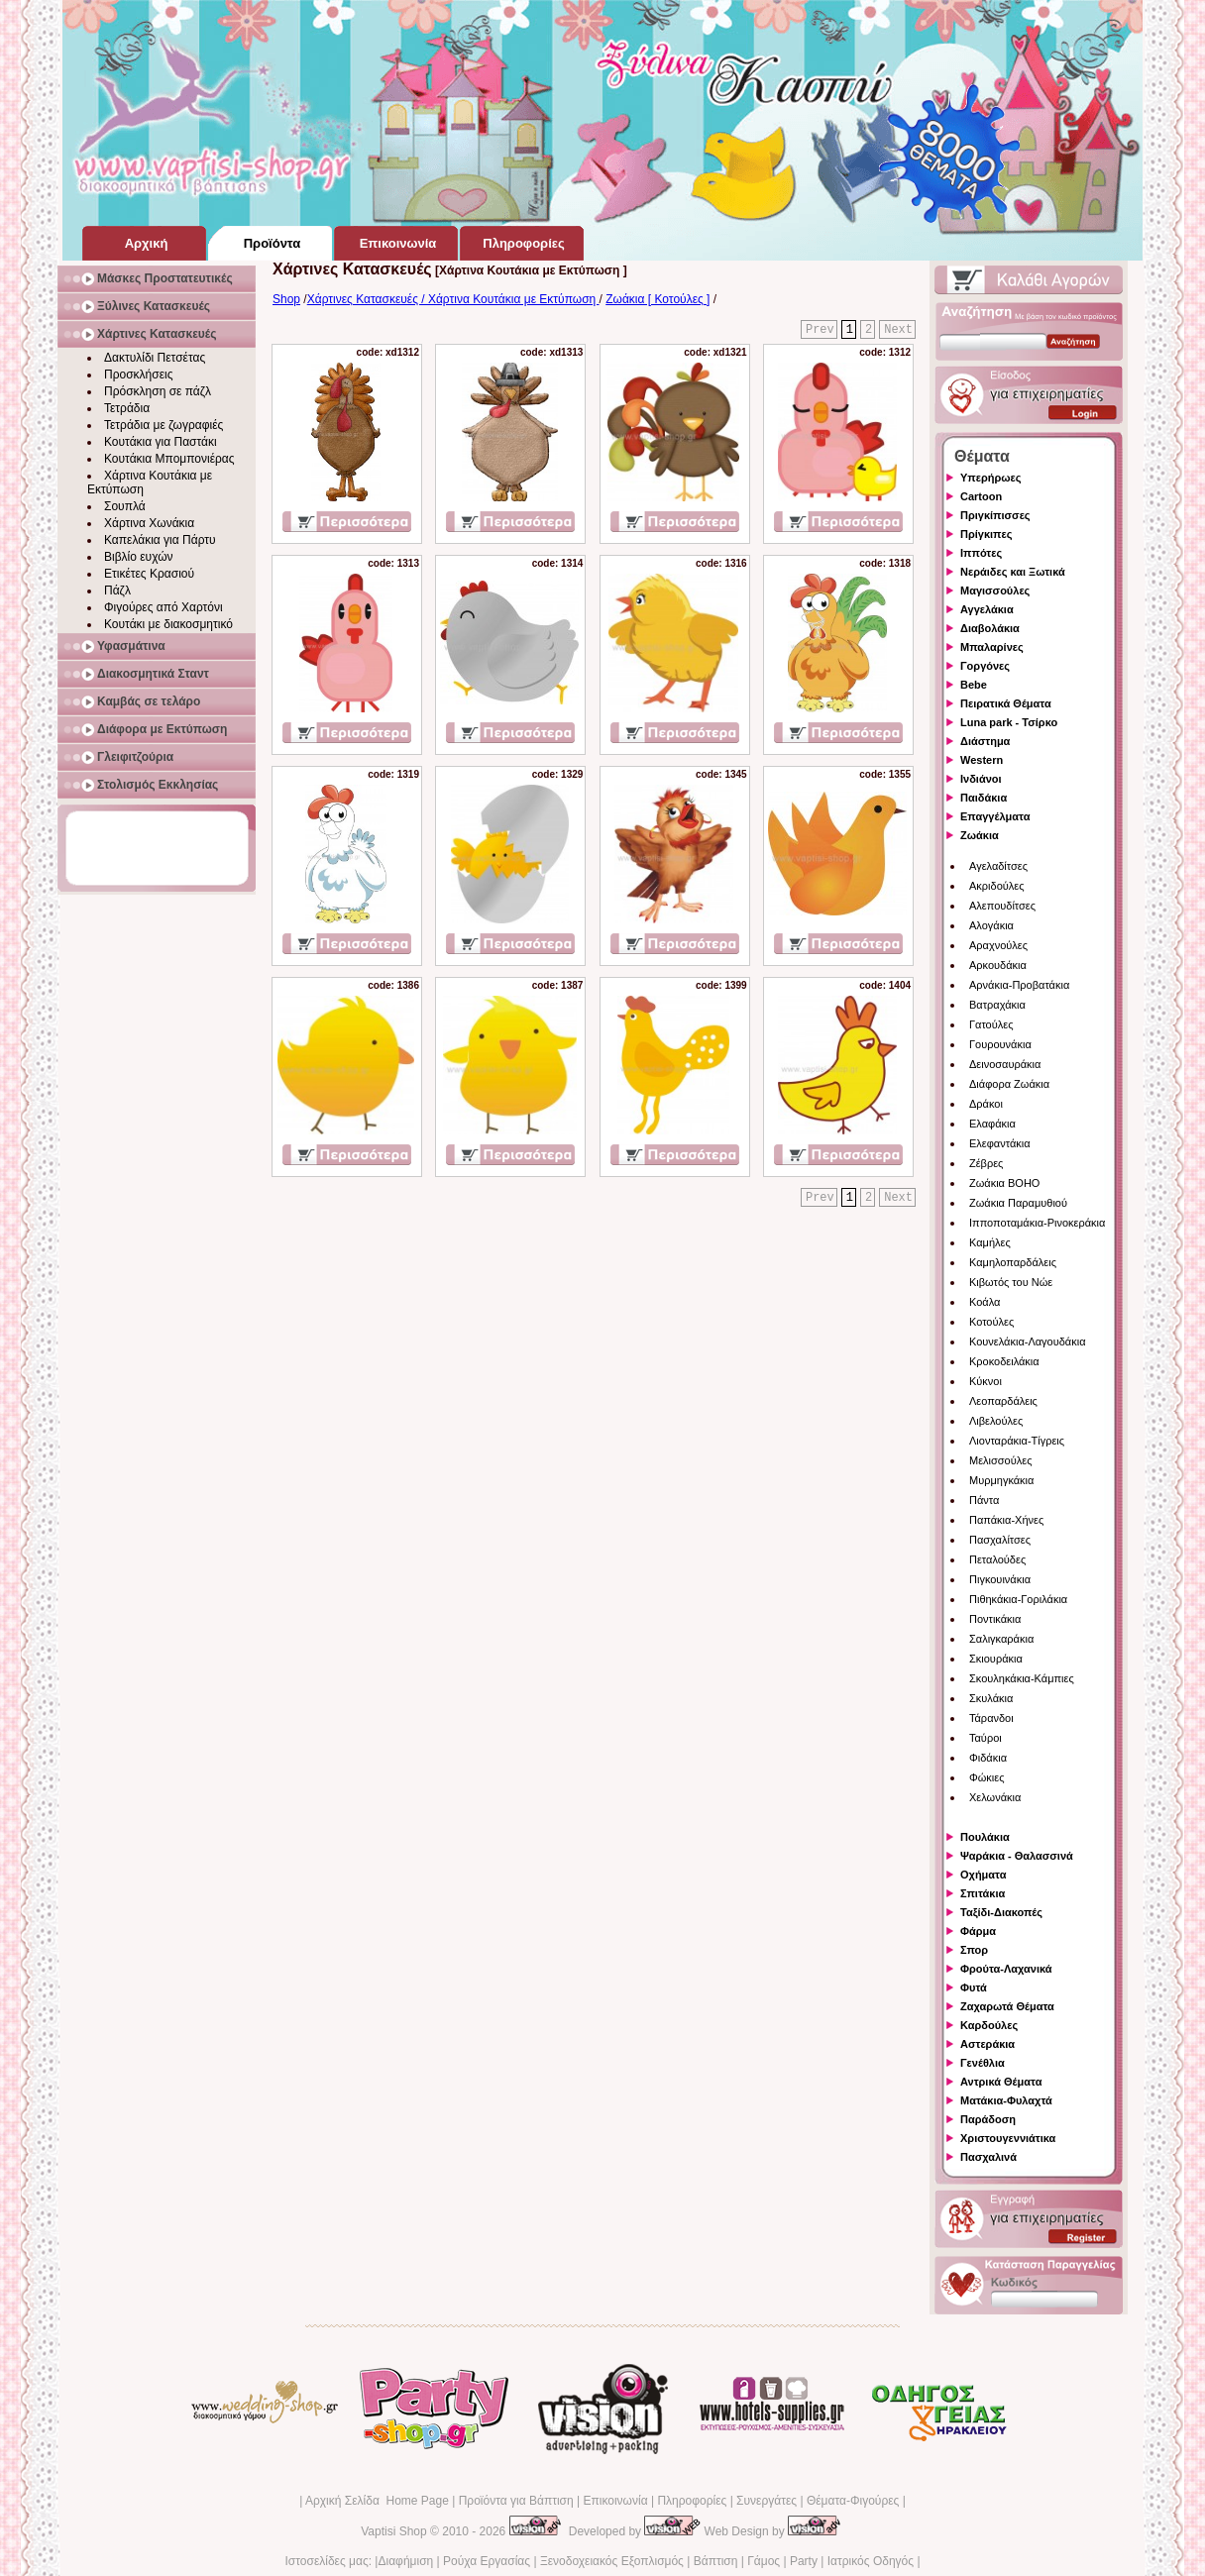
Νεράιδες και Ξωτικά (1012, 572)
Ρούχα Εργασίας (486, 2561)
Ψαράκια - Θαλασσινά (1016, 1856)
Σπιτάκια (982, 1893)
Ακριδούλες (997, 886)
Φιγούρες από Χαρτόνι (163, 607)
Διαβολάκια (990, 628)
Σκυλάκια (991, 1698)
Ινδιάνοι (981, 779)
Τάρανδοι (991, 1718)
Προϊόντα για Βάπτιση (516, 2501)
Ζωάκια (979, 835)
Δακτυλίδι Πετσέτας (154, 358)
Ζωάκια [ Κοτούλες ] (657, 299)
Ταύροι (985, 1738)
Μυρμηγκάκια (1001, 1480)
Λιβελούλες (996, 1421)
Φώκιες (987, 1777)
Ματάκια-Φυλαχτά (1006, 2100)
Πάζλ (117, 590)
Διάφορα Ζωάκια (1009, 1084)
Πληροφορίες (691, 2501)
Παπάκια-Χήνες (1006, 1520)
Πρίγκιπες (986, 534)
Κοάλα (984, 1302)
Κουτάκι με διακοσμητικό (168, 624)
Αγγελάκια (987, 609)
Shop (286, 299)
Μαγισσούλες (995, 590)
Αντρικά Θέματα (1000, 2082)
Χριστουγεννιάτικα (1007, 2138)
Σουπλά (125, 506)
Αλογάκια (991, 925)
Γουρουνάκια (1000, 1044)
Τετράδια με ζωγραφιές (163, 425)
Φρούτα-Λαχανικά (1006, 1969)
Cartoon (981, 496)
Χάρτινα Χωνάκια (149, 523)
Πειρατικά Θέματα (1005, 703)
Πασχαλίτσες (1000, 1540)
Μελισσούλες (1000, 1460)
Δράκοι (986, 1104)
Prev (820, 330)
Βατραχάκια (997, 1005)
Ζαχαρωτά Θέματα (1007, 2006)
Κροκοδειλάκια (1004, 1361)
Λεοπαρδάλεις (1003, 1401)
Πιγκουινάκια (1000, 1579)
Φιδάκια (988, 1758)
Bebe (973, 685)
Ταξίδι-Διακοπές (1001, 1912)
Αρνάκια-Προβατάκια (1019, 985)
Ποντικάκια (995, 1619)
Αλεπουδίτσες (1002, 906)
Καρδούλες (989, 2025)
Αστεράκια (987, 2044)
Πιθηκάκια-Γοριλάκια (1018, 1599)
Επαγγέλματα (995, 816)
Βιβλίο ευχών (138, 557)
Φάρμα (978, 1931)
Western (981, 760)
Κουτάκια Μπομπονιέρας (169, 459)
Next (898, 330)
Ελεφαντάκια (1000, 1143)
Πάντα (984, 1500)
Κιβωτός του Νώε (1010, 1282)
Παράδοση (988, 2119)
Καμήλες (990, 1242)
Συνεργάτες (766, 2501)
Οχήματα (983, 1874)
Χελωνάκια (995, 1797)
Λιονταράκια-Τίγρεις (1016, 1441)
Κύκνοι (985, 1381)
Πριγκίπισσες (995, 515)
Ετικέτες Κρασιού (149, 574)
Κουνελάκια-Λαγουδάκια (1027, 1341)
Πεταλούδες (997, 1559)
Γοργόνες (985, 666)
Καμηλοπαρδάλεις (1012, 1262)
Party (804, 2561)
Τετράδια (127, 408)
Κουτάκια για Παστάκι (160, 442)
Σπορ (974, 1950)
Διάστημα (985, 741)
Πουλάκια (985, 1837)
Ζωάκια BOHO (1004, 1183)
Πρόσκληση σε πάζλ (157, 391)
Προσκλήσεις (138, 374)
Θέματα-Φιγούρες (853, 2501)
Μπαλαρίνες (992, 647)
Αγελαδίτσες (998, 866)
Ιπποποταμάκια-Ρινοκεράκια (1037, 1223)
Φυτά (973, 1987)
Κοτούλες (991, 1322)
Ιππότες (981, 553)
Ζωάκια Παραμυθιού (1018, 1203)
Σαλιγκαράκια (1001, 1639)
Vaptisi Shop (394, 2531)
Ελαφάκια (992, 1123)
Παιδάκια (983, 798)
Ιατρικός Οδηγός (870, 2561)
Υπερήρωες (991, 477)
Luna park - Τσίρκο (1008, 722)
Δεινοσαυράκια (1005, 1064)
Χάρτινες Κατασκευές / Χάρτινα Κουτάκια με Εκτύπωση (453, 299)
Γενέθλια (982, 2063)
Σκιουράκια (996, 1658)
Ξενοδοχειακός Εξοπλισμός (612, 2561)
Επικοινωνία (615, 2501)
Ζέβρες (986, 1163)
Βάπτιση (716, 2561)
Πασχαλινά (988, 2157)
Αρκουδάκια (998, 965)
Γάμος (763, 2561)
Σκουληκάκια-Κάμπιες (1021, 1678)
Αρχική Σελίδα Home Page (377, 2501)
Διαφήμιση (405, 2561)
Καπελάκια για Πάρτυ (160, 540)
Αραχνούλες (998, 945)
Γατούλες (991, 1024)
